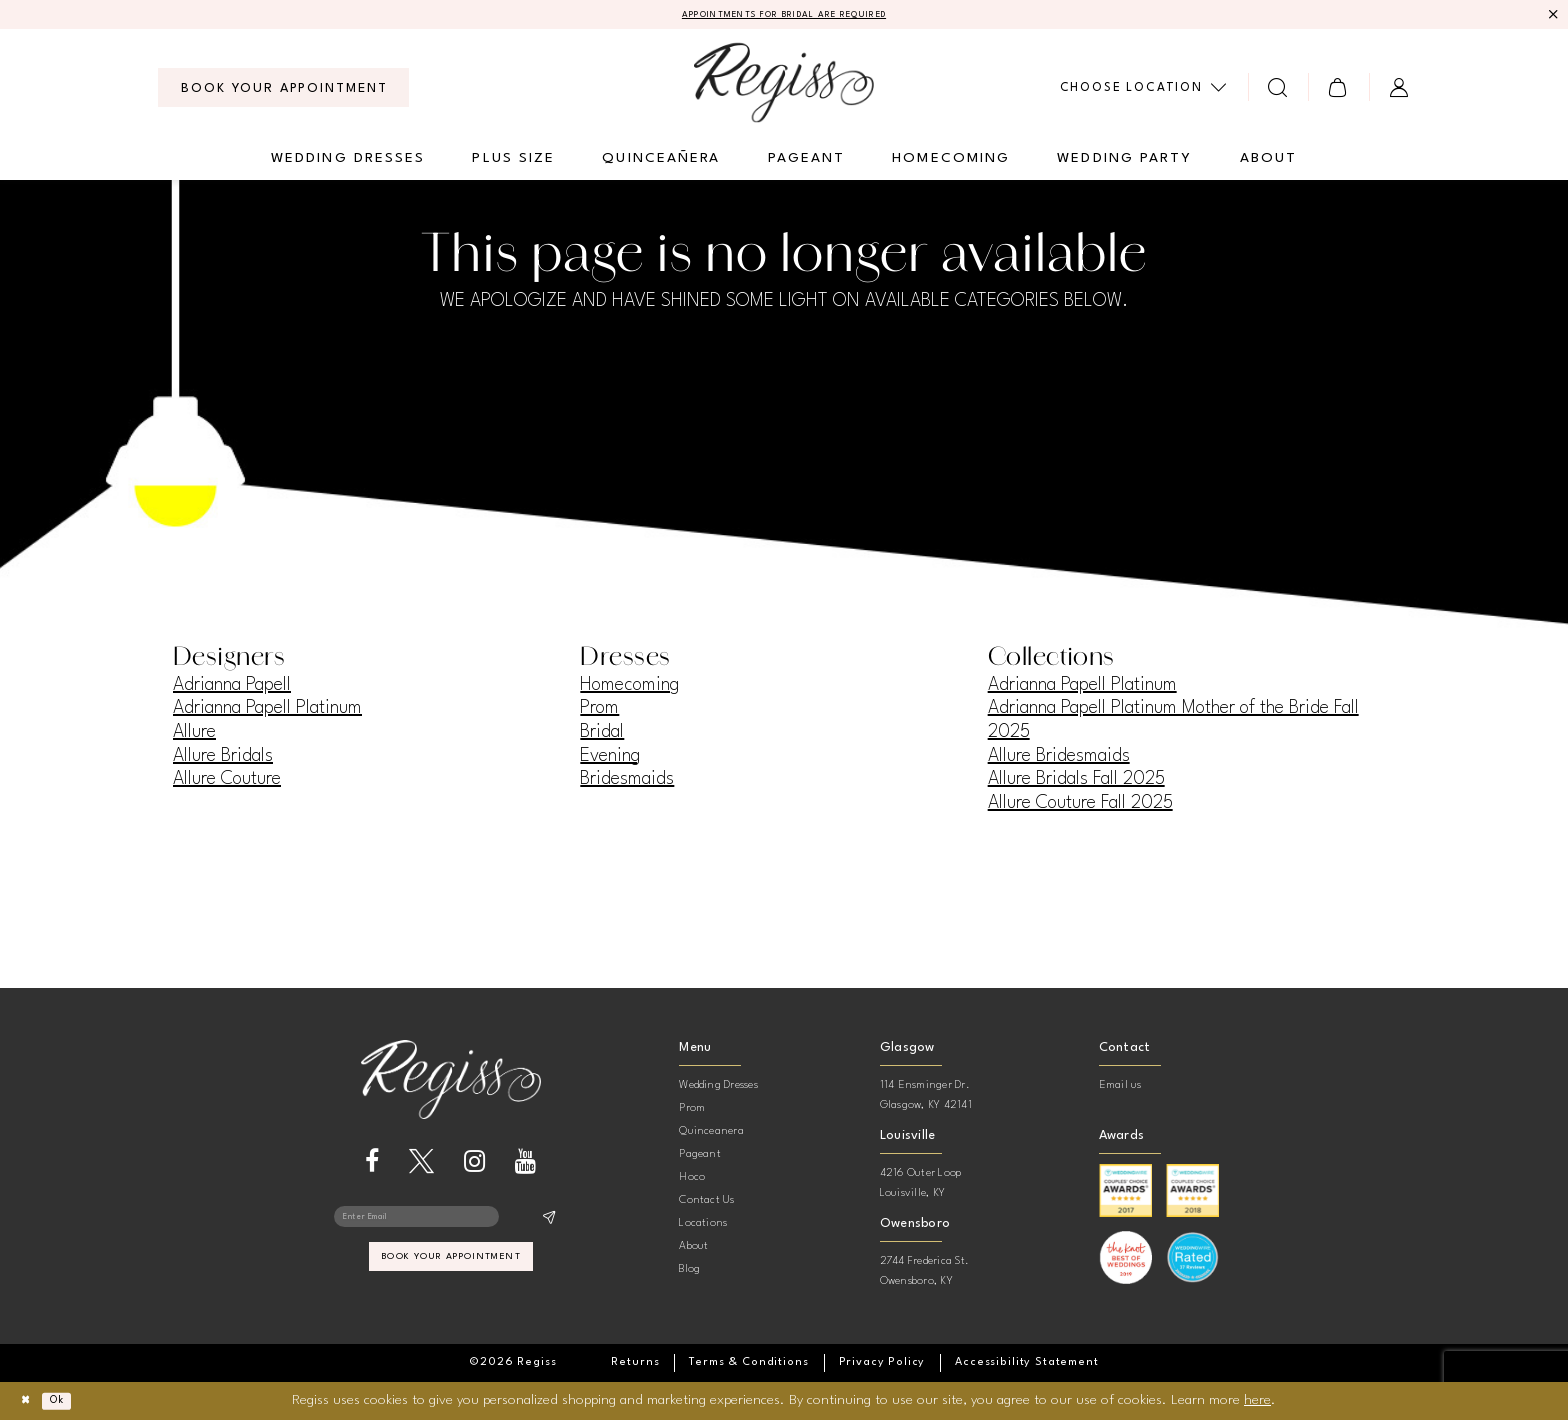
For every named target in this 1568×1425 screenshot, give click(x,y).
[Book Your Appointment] (283, 92)
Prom (599, 713)
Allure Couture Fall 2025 (1080, 807)
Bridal (602, 736)
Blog (689, 1274)
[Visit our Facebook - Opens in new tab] (372, 1165)
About (693, 1251)
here (1257, 1405)
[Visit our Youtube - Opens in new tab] (525, 1165)
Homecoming (629, 689)
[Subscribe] (548, 1225)
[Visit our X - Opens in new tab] (421, 1165)
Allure (194, 736)
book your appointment (451, 1276)
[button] (1338, 91)
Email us (1120, 1090)
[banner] (784, 86)
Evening (610, 760)
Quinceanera (711, 1136)
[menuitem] (283, 92)
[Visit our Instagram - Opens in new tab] (474, 1165)
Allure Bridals (223, 760)
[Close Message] (1550, 17)
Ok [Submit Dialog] (76, 1406)
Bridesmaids (627, 784)
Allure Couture (227, 784)
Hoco (692, 1182)
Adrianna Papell (232, 689)
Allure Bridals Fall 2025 (1076, 784)
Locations (703, 1228)
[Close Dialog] (30, 1405)
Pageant (700, 1159)
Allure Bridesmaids (1059, 760)
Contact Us (706, 1205)
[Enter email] (451, 1225)
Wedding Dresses (718, 1090)
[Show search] (1278, 91)
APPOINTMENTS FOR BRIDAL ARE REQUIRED (784, 17)
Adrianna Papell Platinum (267, 713)
